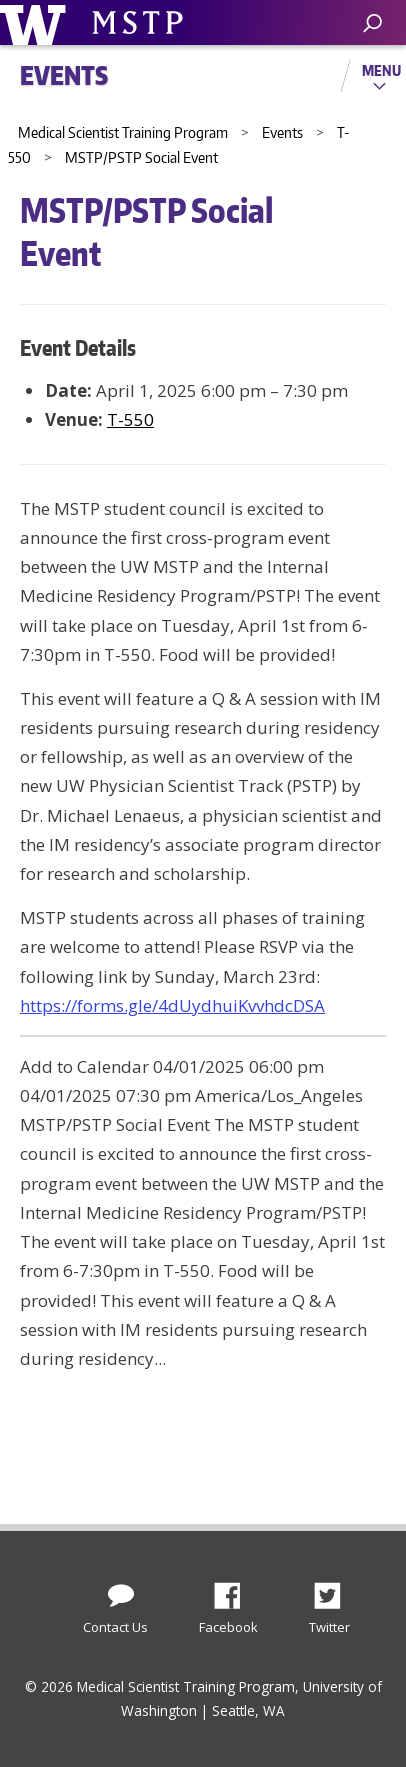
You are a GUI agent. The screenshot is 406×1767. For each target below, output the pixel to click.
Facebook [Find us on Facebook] (235, 1590)
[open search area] (372, 23)
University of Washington (36, 22)
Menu (381, 70)
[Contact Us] (121, 1591)
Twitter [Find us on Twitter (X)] (335, 1590)
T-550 (130, 419)
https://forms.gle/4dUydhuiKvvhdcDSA (172, 1005)
